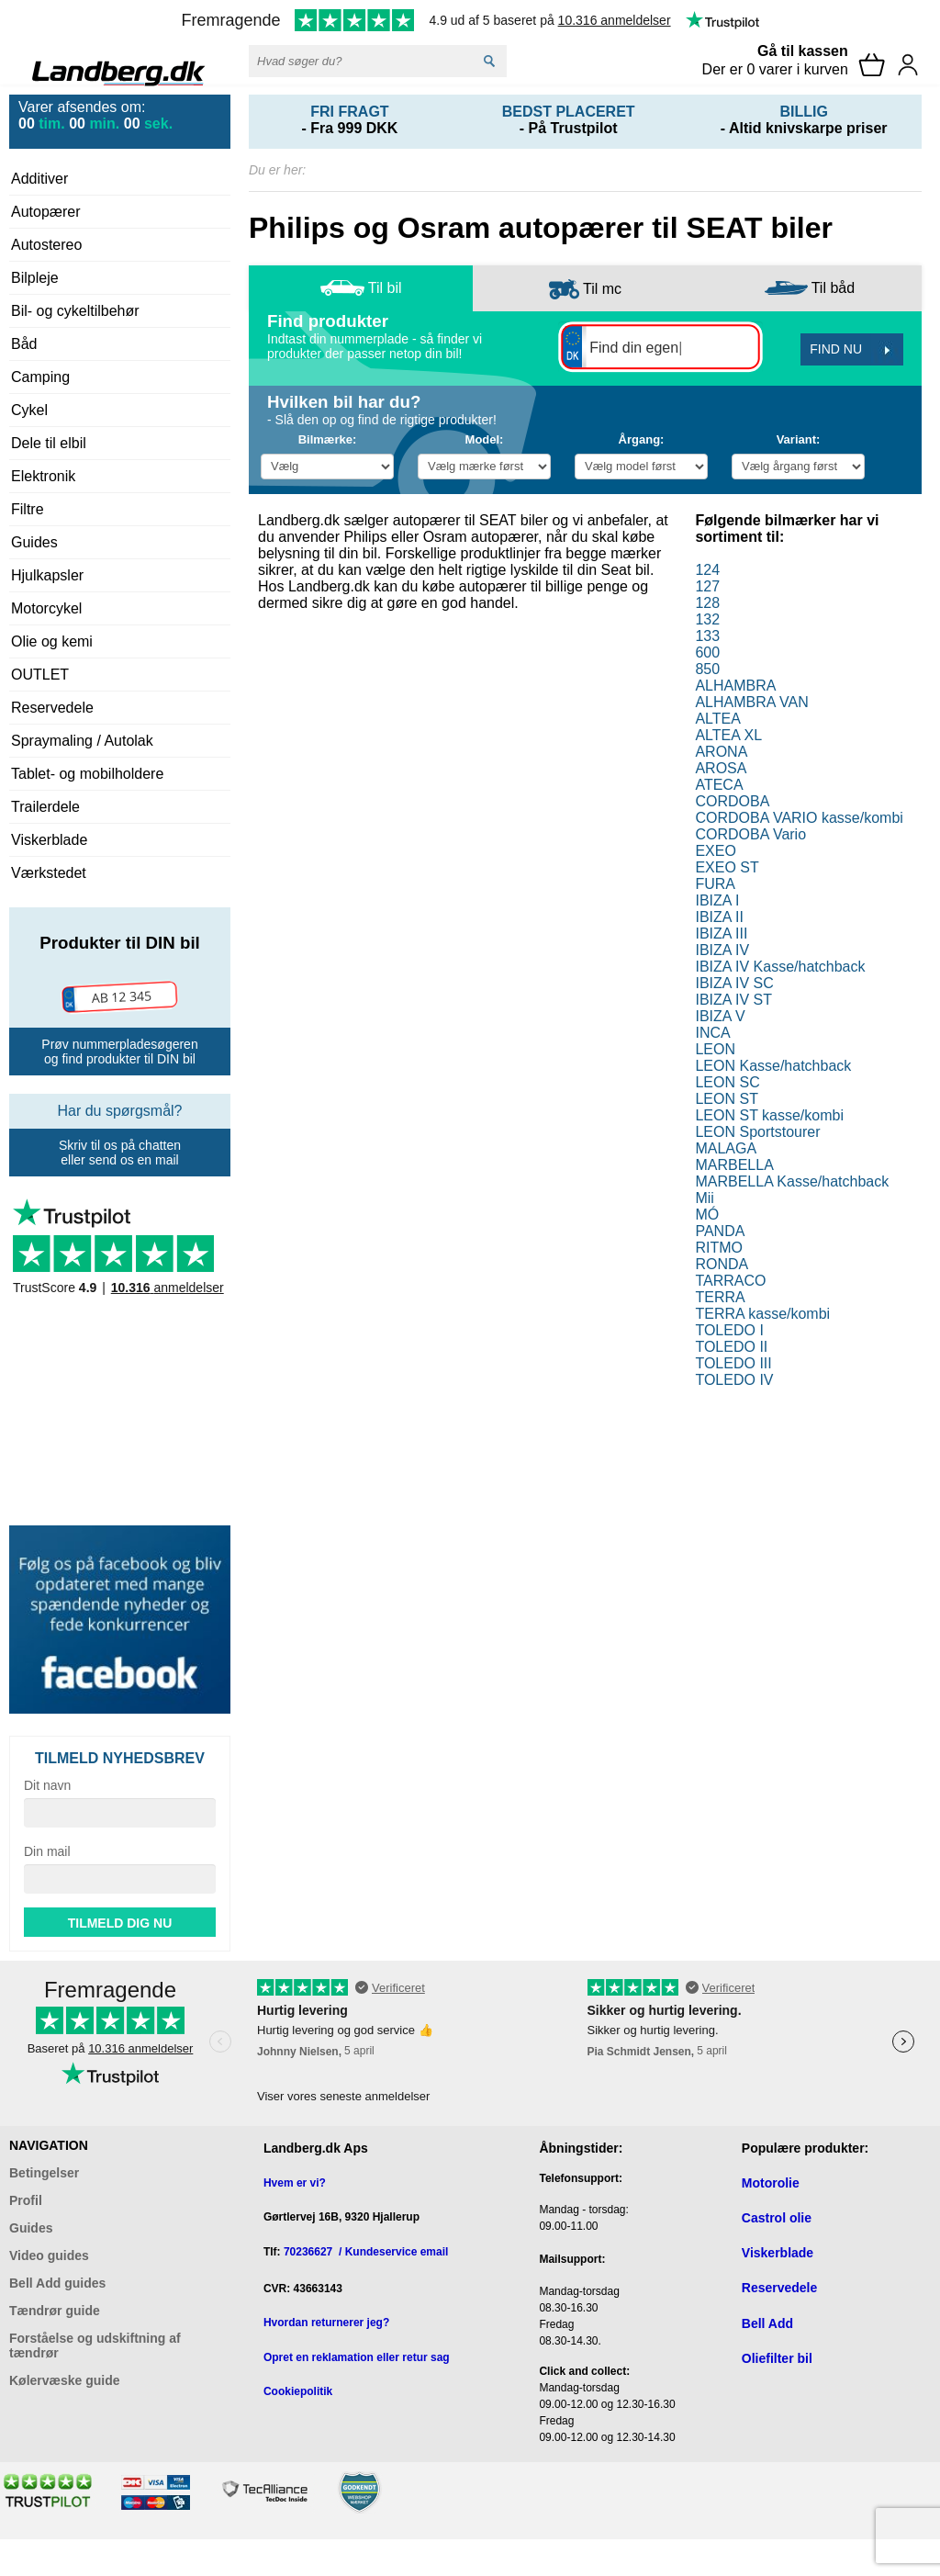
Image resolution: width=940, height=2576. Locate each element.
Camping (40, 377)
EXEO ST (726, 867)
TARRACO (730, 1280)
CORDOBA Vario (750, 834)
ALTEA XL (728, 735)
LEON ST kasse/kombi (769, 1115)
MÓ (707, 1214)
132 (707, 619)
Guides (34, 542)
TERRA (719, 1297)
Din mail (47, 1851)
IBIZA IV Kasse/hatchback (780, 966)
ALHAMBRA (735, 685)
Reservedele (52, 707)
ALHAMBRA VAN (751, 702)
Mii (704, 1198)
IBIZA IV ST (733, 999)
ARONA (721, 751)
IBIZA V (719, 1016)
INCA (712, 1033)
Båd (24, 344)
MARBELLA (734, 1165)
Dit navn (47, 1785)
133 (707, 636)
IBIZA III (721, 933)
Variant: (799, 439)
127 (707, 586)
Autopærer (46, 211)
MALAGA (725, 1148)
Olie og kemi (52, 641)
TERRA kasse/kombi (762, 1314)
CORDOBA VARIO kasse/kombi (798, 818)
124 (707, 570)
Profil (25, 2200)
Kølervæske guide (64, 2380)
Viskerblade (49, 840)
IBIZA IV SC (734, 983)
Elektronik (43, 476)
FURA (715, 884)
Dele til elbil (48, 443)
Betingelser (44, 2172)
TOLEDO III (733, 1363)
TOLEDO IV (734, 1380)
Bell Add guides (57, 2283)
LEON (715, 1049)
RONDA (721, 1264)
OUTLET (40, 674)
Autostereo (46, 245)
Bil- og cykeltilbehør (75, 311)
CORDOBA (732, 801)
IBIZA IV (722, 950)
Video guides (49, 2255)
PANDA (719, 1231)
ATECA (719, 785)
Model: (484, 439)
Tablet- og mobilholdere (87, 774)
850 (707, 669)
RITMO (719, 1247)
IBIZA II (719, 917)
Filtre (27, 509)
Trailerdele (45, 807)
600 (707, 652)
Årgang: (642, 439)
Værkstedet (48, 873)
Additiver (39, 178)
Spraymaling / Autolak (82, 740)
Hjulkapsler (47, 575)
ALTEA (718, 718)
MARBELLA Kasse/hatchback (792, 1181)
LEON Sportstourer (757, 1132)
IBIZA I (717, 900)
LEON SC (727, 1082)
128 (707, 603)
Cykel (29, 410)
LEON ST (726, 1099)
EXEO (715, 851)
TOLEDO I (729, 1330)
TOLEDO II (731, 1347)
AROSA (720, 768)
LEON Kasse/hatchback (773, 1066)
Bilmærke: (327, 439)
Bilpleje (35, 278)
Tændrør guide (54, 2310)
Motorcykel (46, 608)
